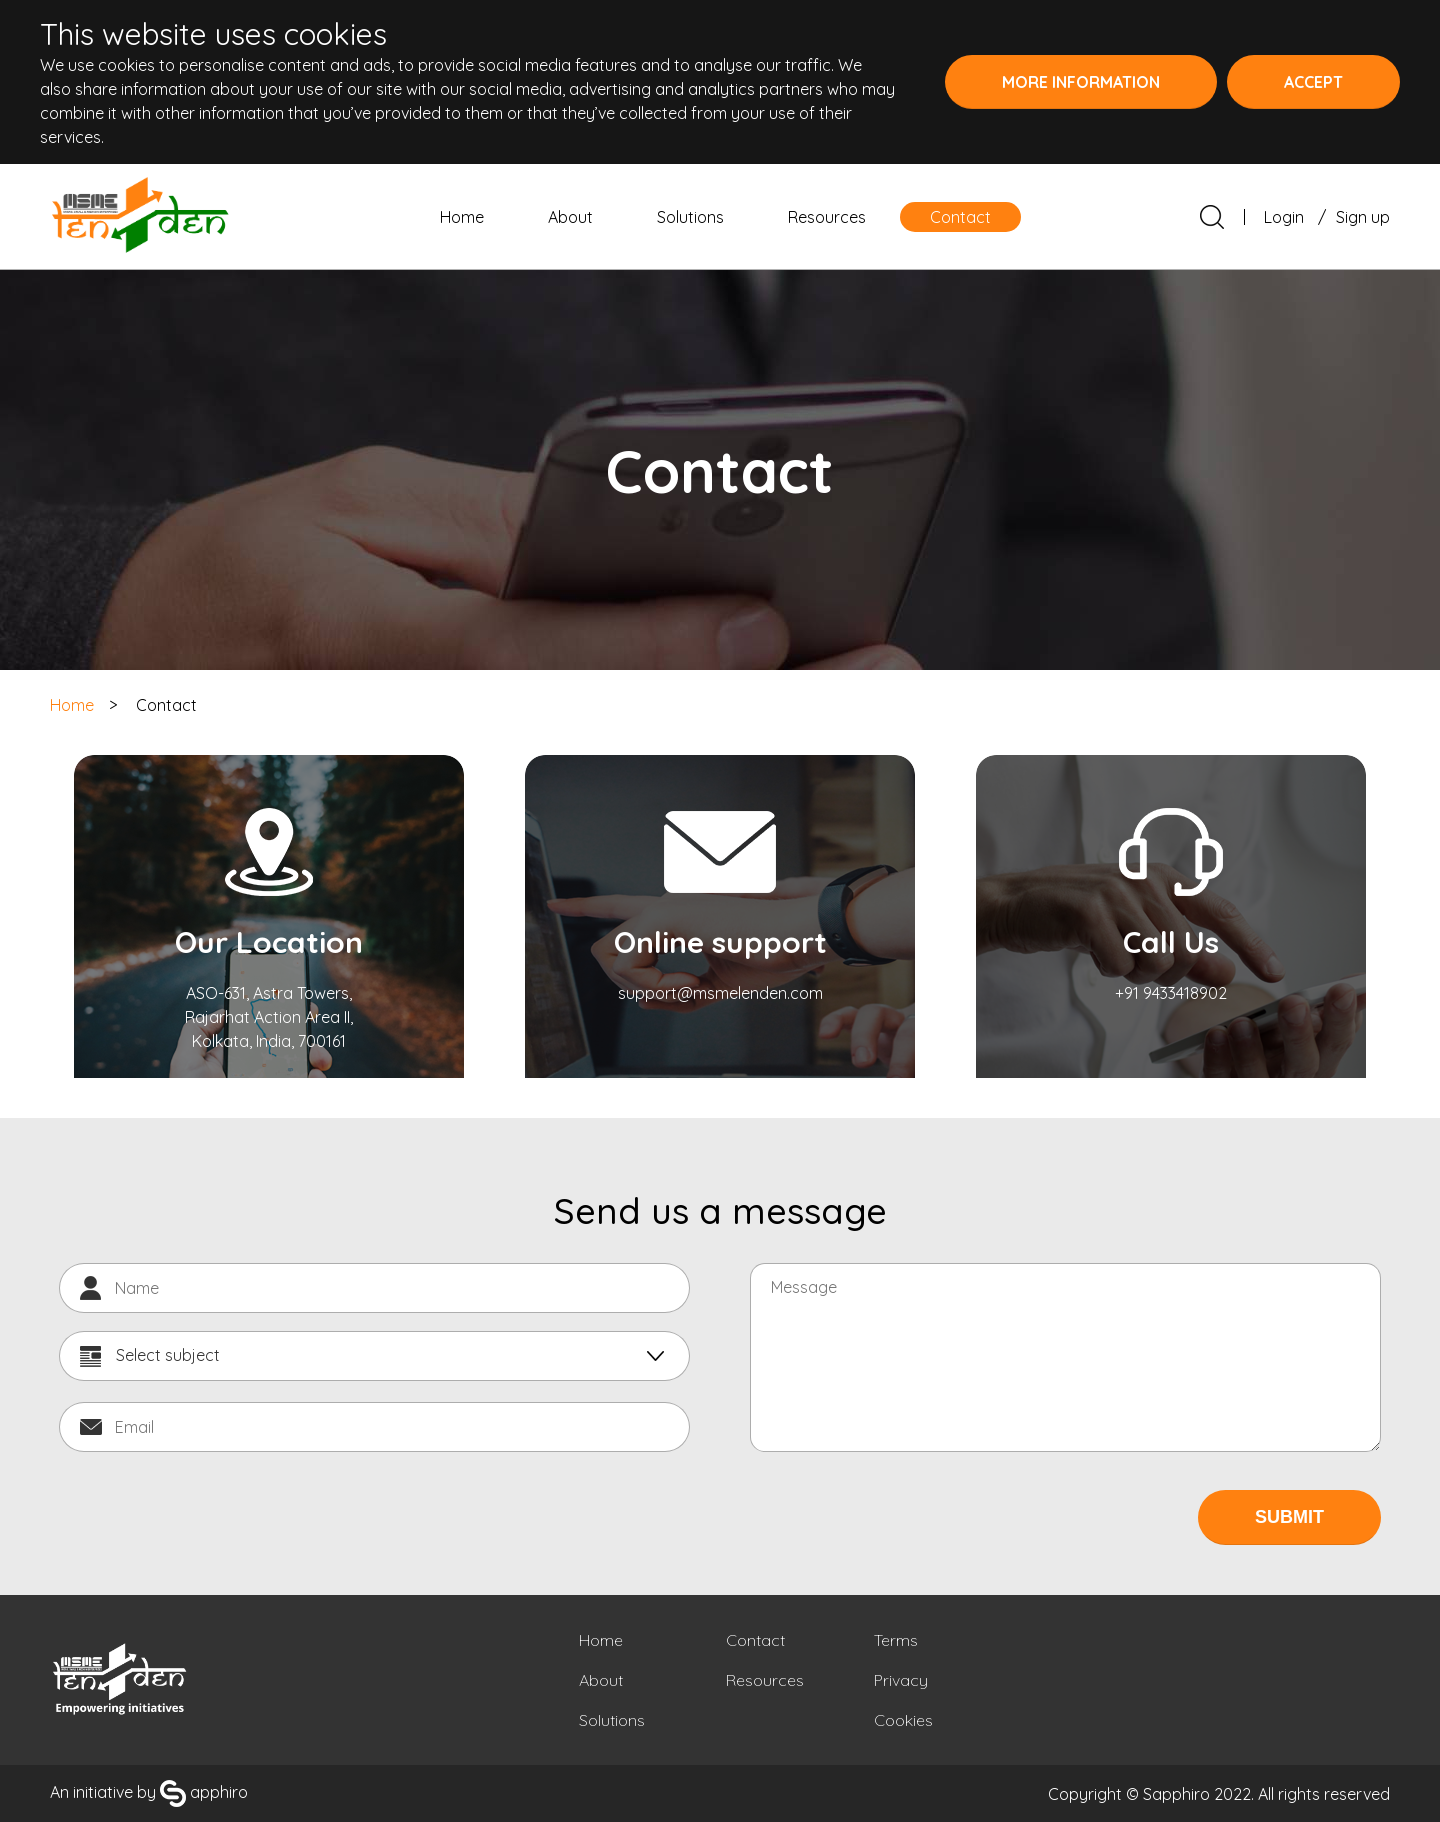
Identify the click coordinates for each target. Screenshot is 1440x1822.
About (570, 217)
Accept (1313, 82)
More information (1081, 82)
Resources (827, 217)
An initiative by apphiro (149, 1792)
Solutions (690, 217)
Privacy (901, 1680)
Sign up (1363, 217)
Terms (896, 1640)
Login (1284, 217)
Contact (960, 217)
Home (462, 217)
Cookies (903, 1720)
